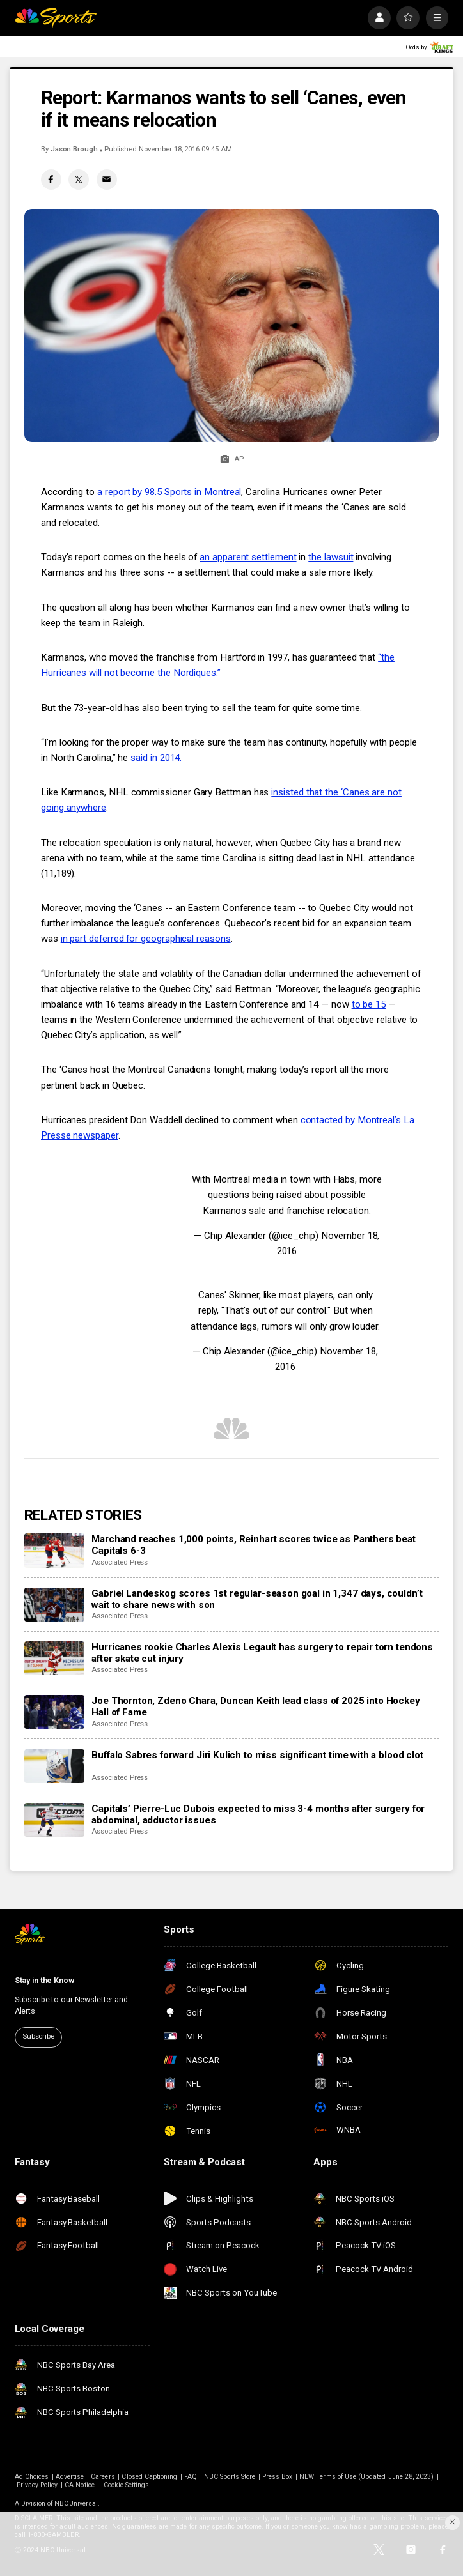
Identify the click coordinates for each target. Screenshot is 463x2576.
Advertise (70, 2476)
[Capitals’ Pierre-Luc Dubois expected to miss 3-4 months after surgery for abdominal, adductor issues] (54, 1820)
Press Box (277, 2476)
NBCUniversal (76, 2503)
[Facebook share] (51, 179)
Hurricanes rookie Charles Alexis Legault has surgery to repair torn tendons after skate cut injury (262, 1652)
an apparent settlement (248, 557)
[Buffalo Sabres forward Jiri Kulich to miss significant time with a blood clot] (54, 1766)
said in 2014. (156, 757)
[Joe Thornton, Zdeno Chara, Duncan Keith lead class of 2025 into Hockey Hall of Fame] (54, 1712)
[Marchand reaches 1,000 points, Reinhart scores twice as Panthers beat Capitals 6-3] (54, 1550)
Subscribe (38, 2036)
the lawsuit (330, 557)
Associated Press (119, 1562)
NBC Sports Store (229, 2476)
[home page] (56, 17)
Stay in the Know (44, 1980)
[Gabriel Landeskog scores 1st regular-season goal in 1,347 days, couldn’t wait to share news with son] (54, 1604)
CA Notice (79, 2485)
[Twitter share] (78, 179)
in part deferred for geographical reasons (146, 938)
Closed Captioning (149, 2476)
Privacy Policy (37, 2485)
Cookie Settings (127, 2485)
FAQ (190, 2476)
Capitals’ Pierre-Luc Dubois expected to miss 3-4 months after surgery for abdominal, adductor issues (258, 1814)
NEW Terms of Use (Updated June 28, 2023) (366, 2476)
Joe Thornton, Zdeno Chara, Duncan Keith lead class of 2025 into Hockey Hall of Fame (255, 1706)
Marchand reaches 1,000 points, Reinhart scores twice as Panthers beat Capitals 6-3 (253, 1544)
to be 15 (369, 1004)
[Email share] (107, 179)
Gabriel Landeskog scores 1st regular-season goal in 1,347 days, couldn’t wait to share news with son (256, 1599)
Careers (102, 2476)
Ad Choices (32, 2476)
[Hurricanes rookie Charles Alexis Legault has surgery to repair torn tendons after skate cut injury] (54, 1658)
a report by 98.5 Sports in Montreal (169, 492)
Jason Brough (74, 149)
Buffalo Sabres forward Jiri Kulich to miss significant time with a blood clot (257, 1755)
